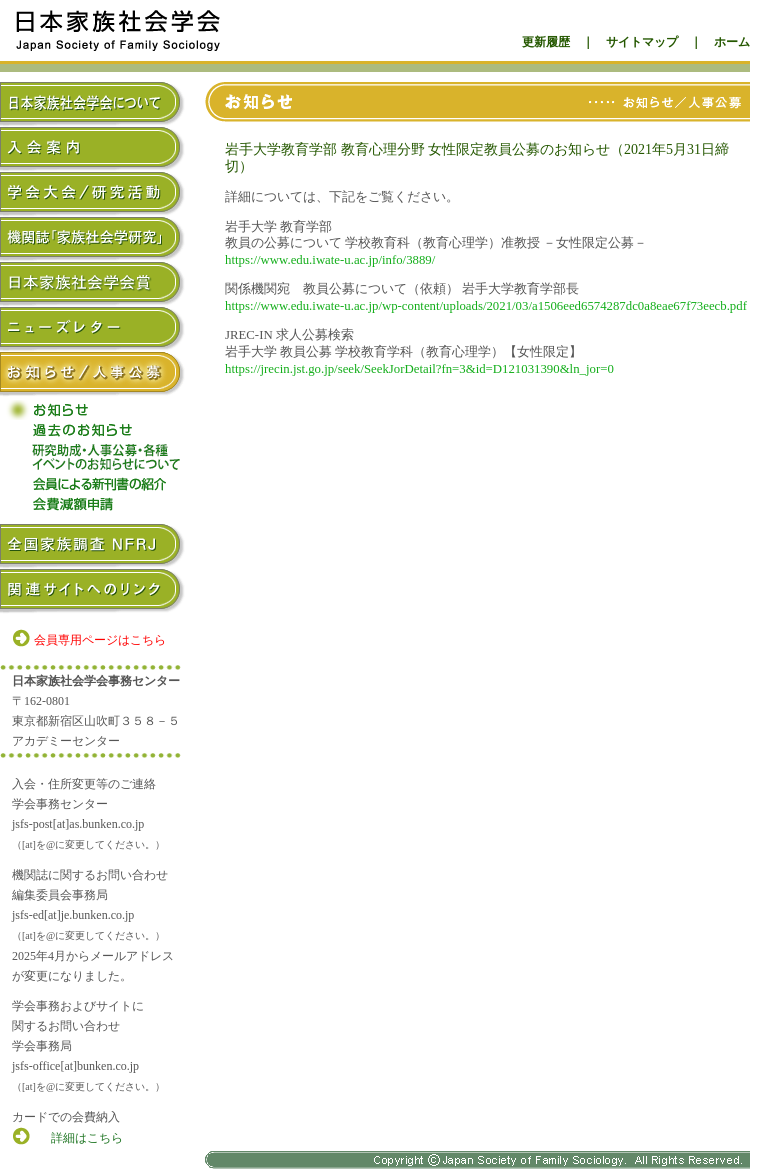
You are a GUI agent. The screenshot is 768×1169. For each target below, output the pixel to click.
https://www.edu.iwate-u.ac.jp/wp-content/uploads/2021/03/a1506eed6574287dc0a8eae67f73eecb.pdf (486, 306)
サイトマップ (642, 42)
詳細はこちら (87, 1138)
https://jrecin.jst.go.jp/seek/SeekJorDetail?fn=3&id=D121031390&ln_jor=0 (419, 369)
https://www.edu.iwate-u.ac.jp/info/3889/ (330, 260)
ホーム (732, 42)
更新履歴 (546, 42)
